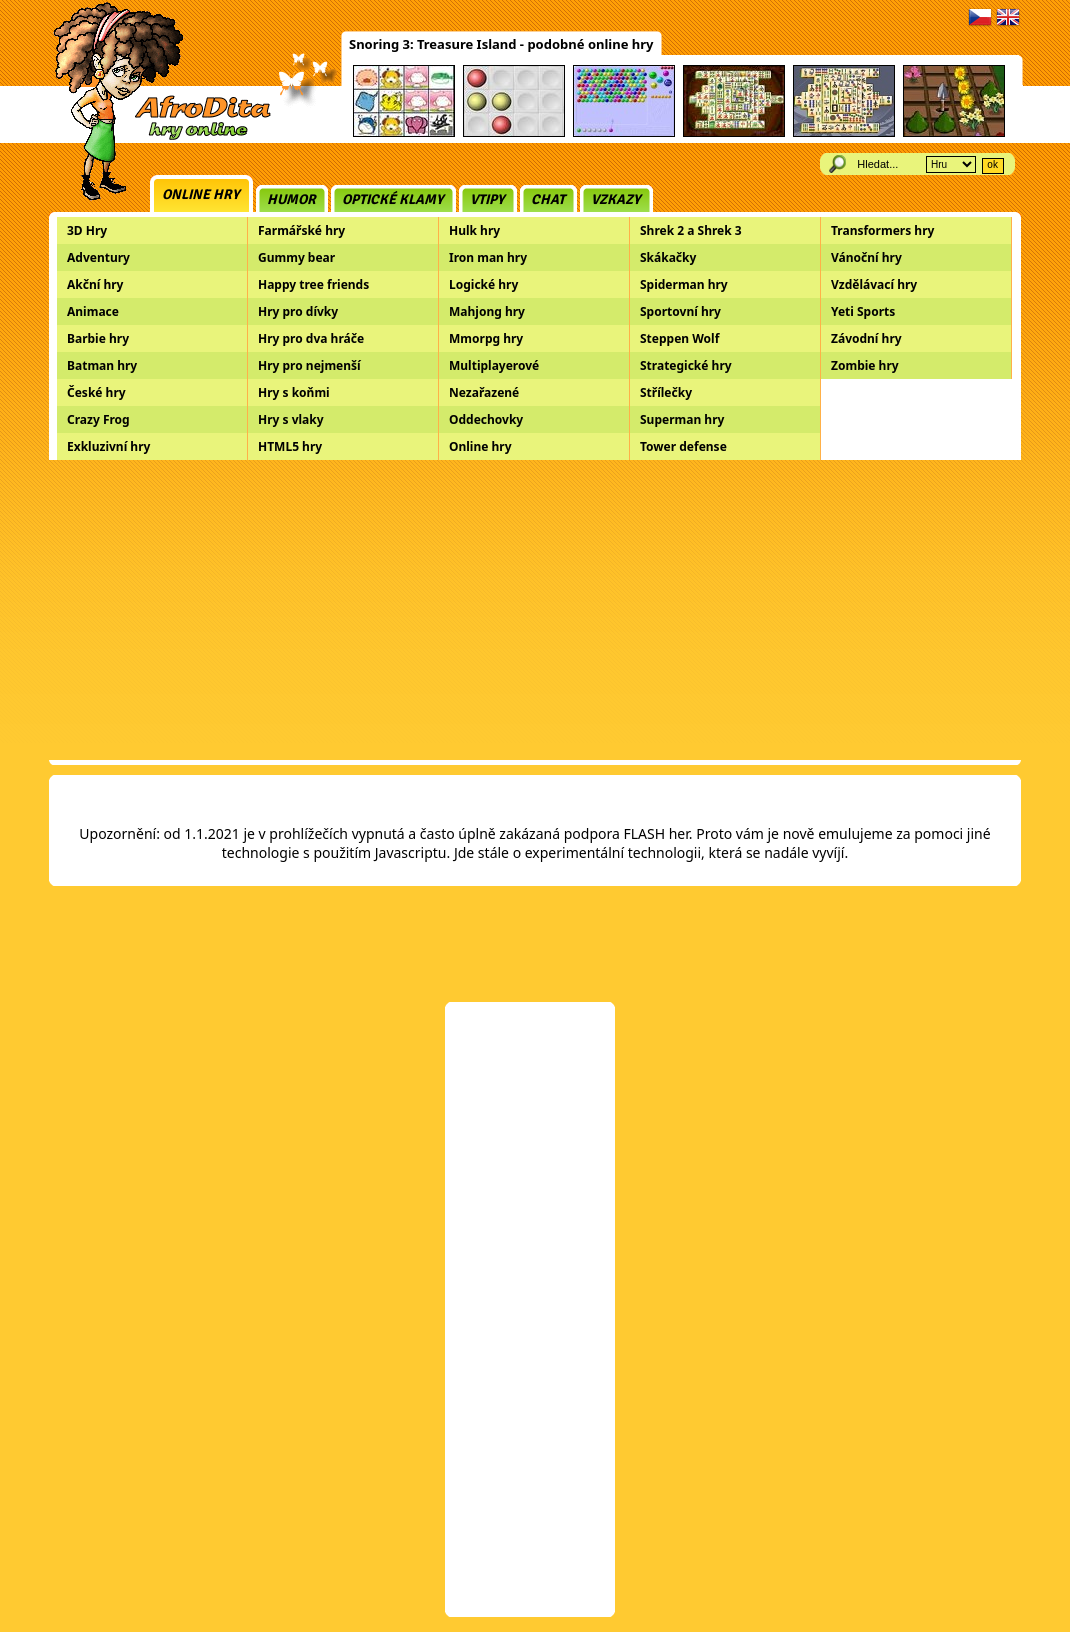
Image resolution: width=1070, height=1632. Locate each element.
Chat (548, 199)
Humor (291, 199)
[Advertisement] (535, 610)
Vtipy (487, 199)
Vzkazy (616, 199)
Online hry (201, 194)
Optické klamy (393, 199)
